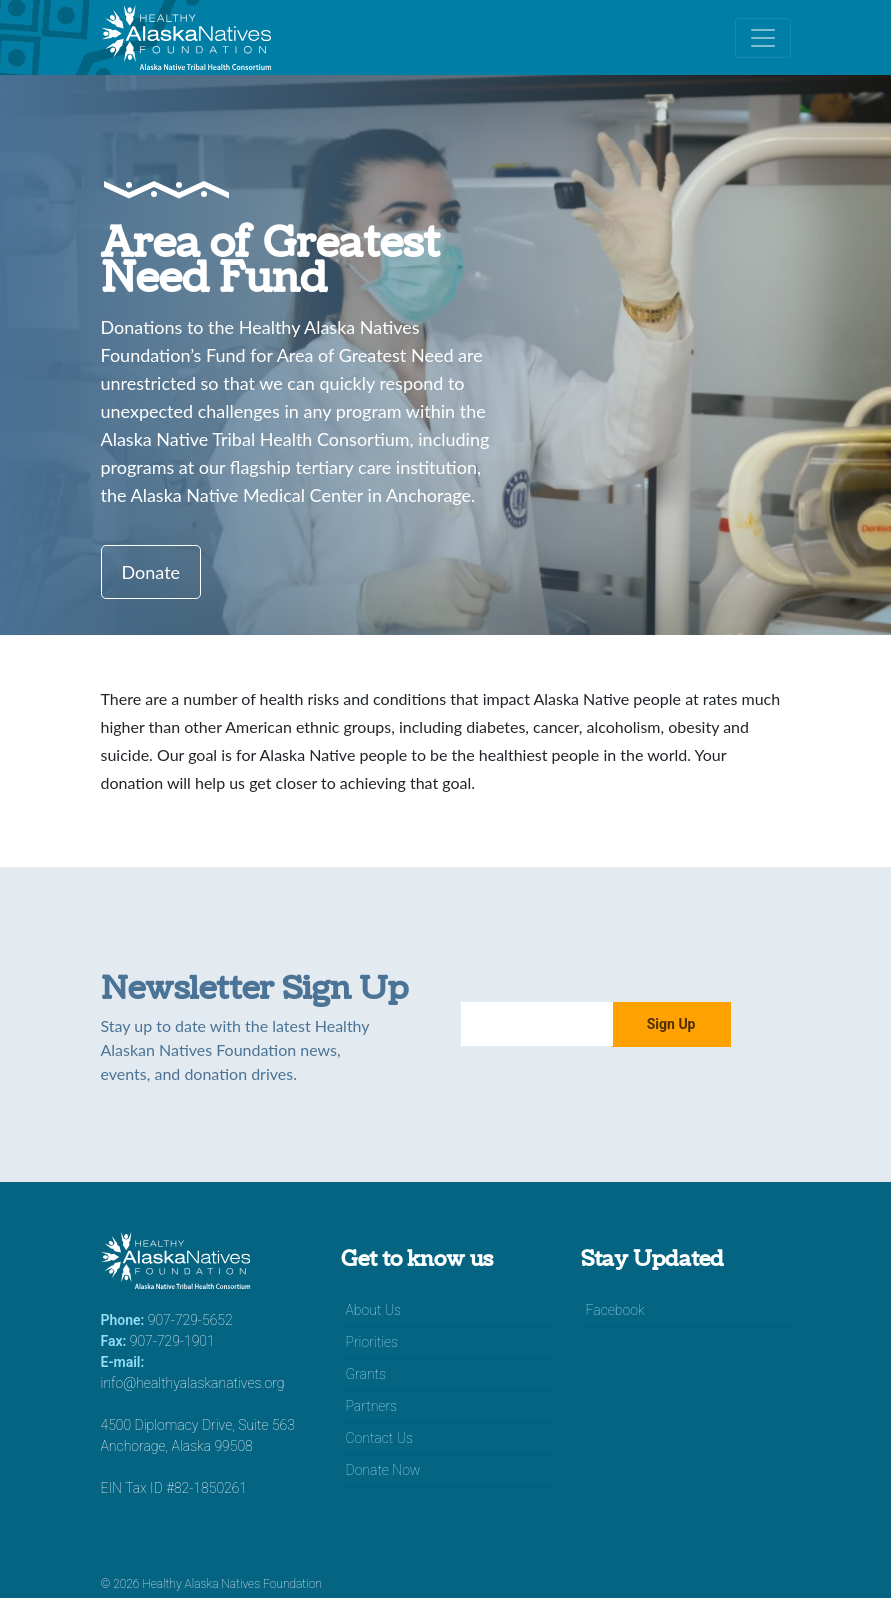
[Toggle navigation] (763, 38)
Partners (372, 1406)
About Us (373, 1310)
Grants (366, 1374)
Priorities (372, 1342)
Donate (151, 572)
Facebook (615, 1310)
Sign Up (671, 1024)
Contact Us (379, 1438)
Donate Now (383, 1470)
